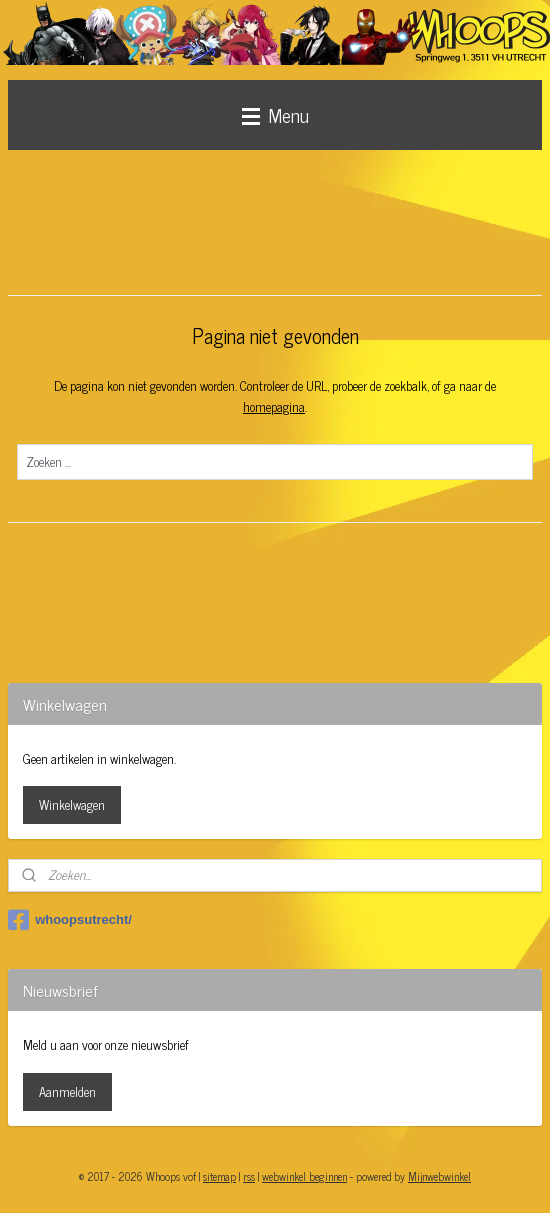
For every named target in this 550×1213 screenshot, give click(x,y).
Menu (275, 114)
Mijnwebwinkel (439, 1176)
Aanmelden (67, 1091)
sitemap (219, 1176)
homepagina (274, 406)
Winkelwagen (72, 804)
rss (249, 1176)
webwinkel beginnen (304, 1176)
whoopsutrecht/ (70, 920)
